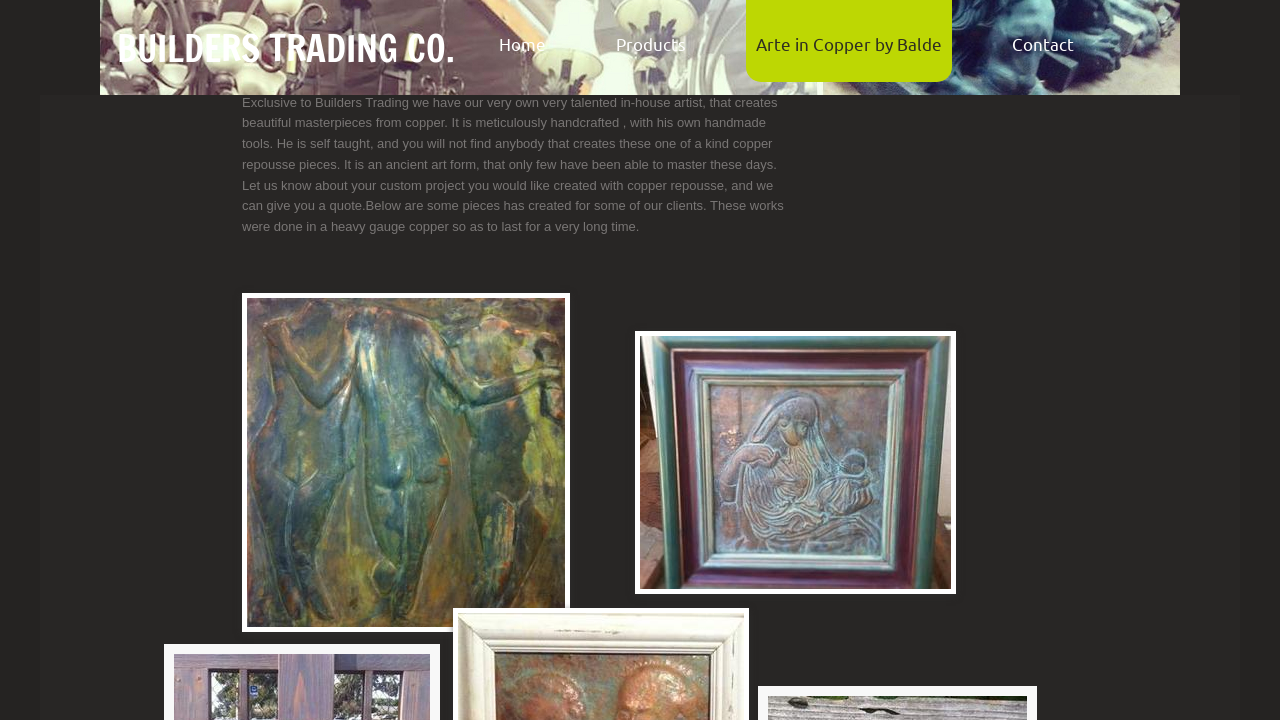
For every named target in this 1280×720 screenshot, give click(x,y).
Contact (1043, 43)
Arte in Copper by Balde (849, 43)
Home (522, 43)
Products (651, 43)
